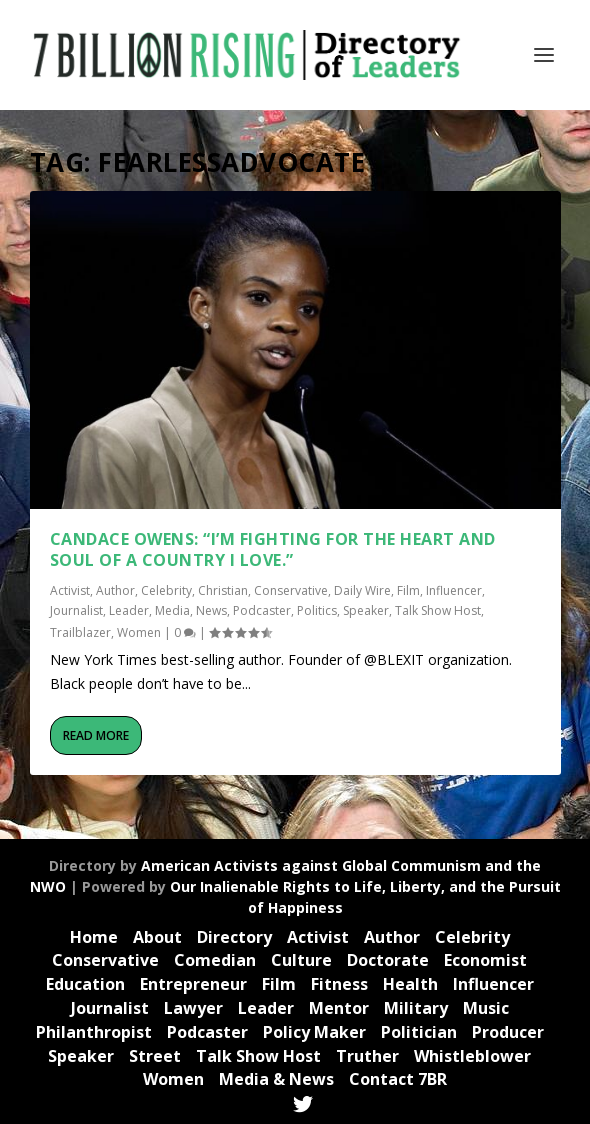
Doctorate (388, 960)
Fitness (339, 984)
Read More (96, 735)
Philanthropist (94, 1032)
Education (85, 984)
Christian (223, 590)
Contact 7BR (398, 1079)
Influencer (454, 590)
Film (408, 590)
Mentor (339, 1008)
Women (139, 632)
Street (155, 1056)
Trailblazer (80, 632)
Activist (70, 590)
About (157, 937)
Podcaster (262, 610)
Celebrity (166, 590)
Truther (367, 1056)
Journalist (76, 610)
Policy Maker (314, 1032)
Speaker (366, 610)
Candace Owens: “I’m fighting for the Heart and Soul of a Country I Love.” (273, 549)
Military (416, 1008)
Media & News (276, 1079)
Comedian (215, 960)
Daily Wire (362, 590)
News (211, 610)
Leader (129, 610)
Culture (301, 960)
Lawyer (193, 1008)
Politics (317, 610)
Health (410, 984)
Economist (485, 960)
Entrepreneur (193, 984)
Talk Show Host (438, 610)
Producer (508, 1032)
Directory (234, 937)
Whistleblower (472, 1056)
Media (172, 610)
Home (94, 937)
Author (115, 590)
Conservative (291, 590)
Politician (419, 1032)
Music (486, 1008)
